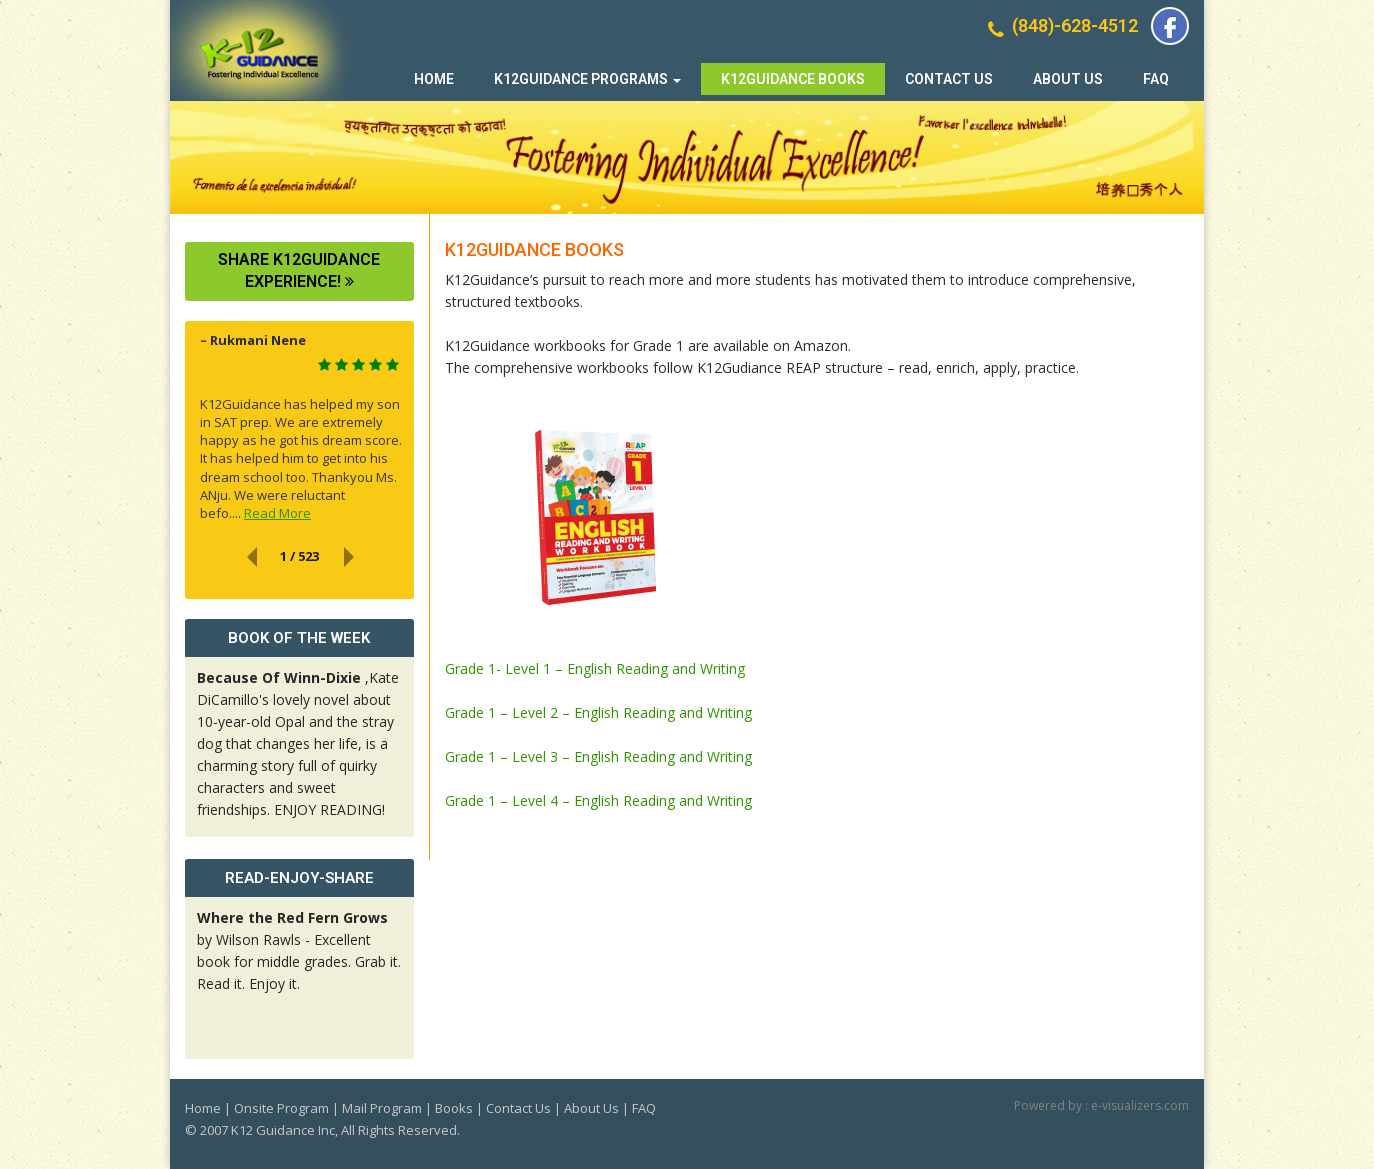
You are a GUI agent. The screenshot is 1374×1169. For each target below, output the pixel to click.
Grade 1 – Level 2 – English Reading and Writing (598, 712)
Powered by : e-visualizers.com (1101, 1105)
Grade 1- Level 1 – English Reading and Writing (595, 668)
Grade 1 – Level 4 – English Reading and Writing (598, 800)
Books (454, 1108)
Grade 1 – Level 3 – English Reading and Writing (598, 756)
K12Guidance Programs (587, 79)
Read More (277, 513)
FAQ (1156, 79)
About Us (1068, 79)
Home (434, 79)
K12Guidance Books (793, 79)
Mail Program (382, 1108)
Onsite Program (281, 1108)
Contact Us (949, 79)
